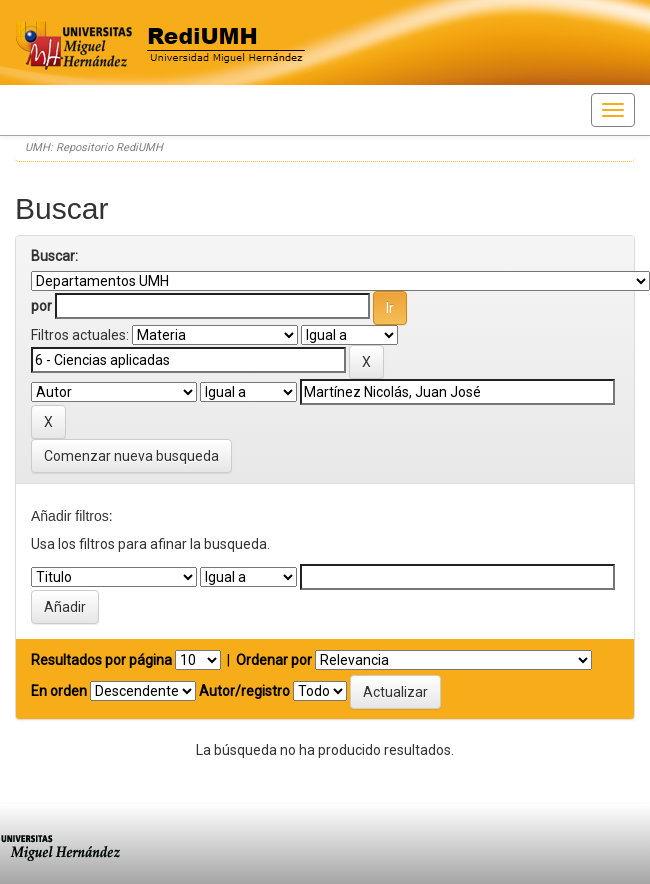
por (41, 306)
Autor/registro (244, 691)
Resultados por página (101, 660)
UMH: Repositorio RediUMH (94, 147)
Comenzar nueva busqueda (131, 456)
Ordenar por (274, 660)
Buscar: (54, 256)
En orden (59, 691)
